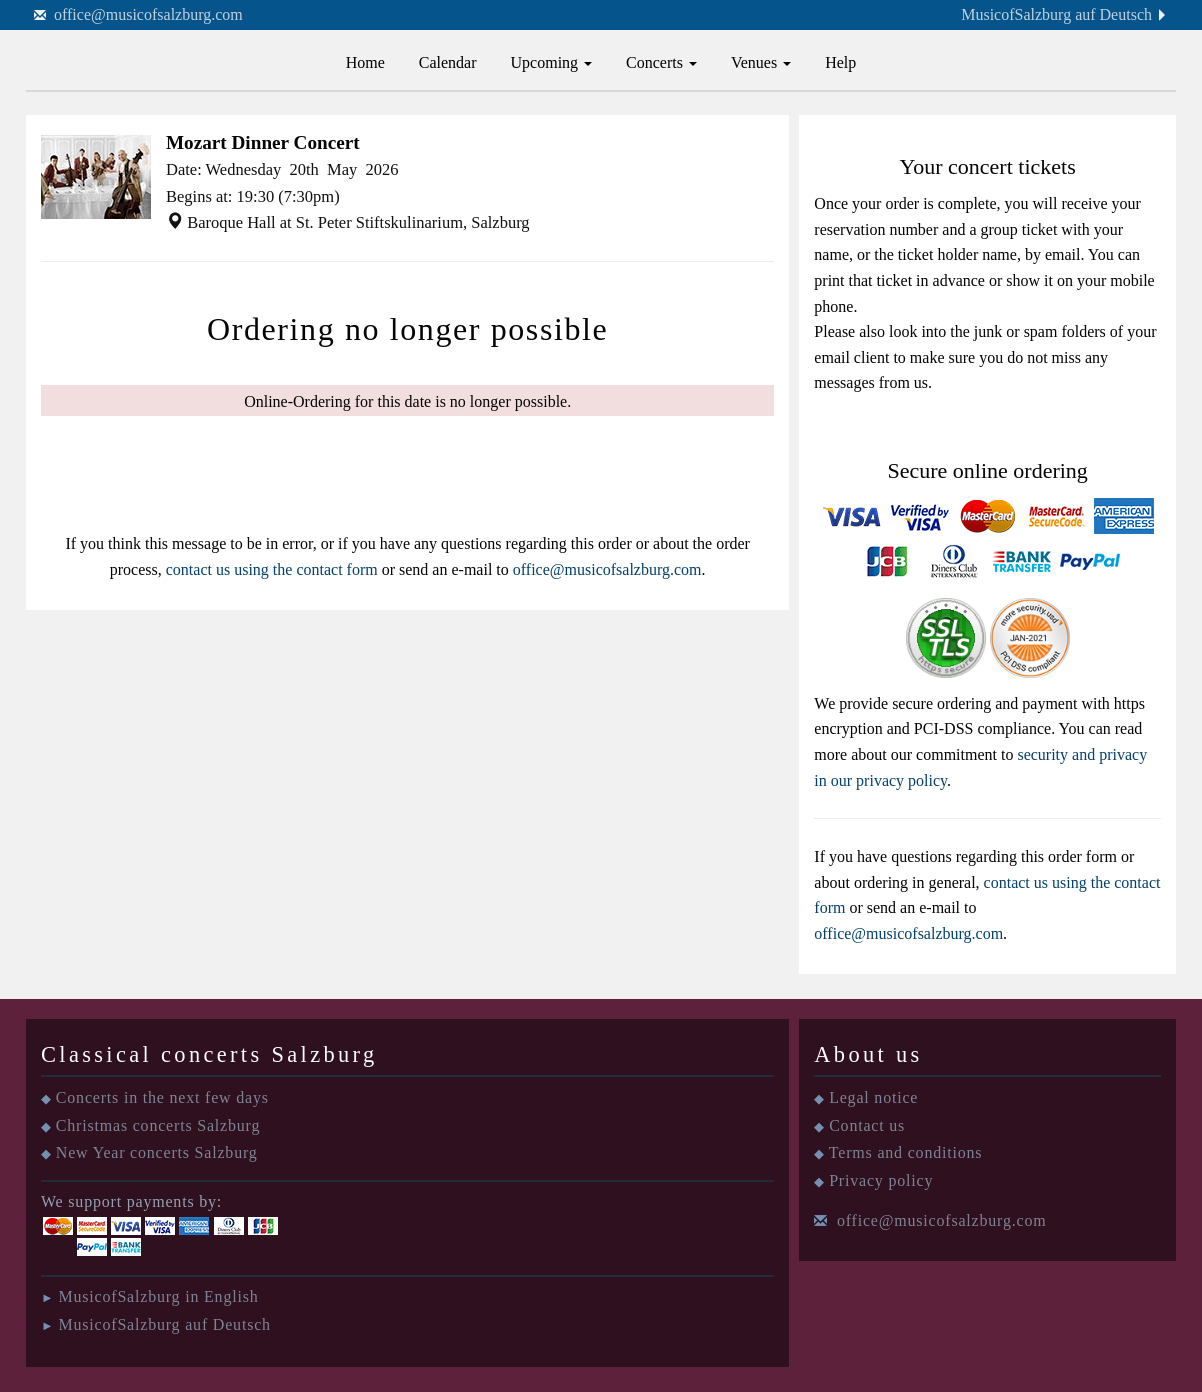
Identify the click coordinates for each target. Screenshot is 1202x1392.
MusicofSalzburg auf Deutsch (1056, 14)
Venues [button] (761, 62)
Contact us (867, 1125)
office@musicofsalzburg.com (148, 14)
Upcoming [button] (552, 62)
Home (365, 62)
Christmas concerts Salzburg (158, 1125)
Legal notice (873, 1097)
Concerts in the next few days (162, 1097)
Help (840, 62)
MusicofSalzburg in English (158, 1296)
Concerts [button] (661, 62)
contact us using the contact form (272, 569)
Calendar (448, 62)
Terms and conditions (906, 1152)
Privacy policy (881, 1180)
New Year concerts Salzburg (157, 1152)
